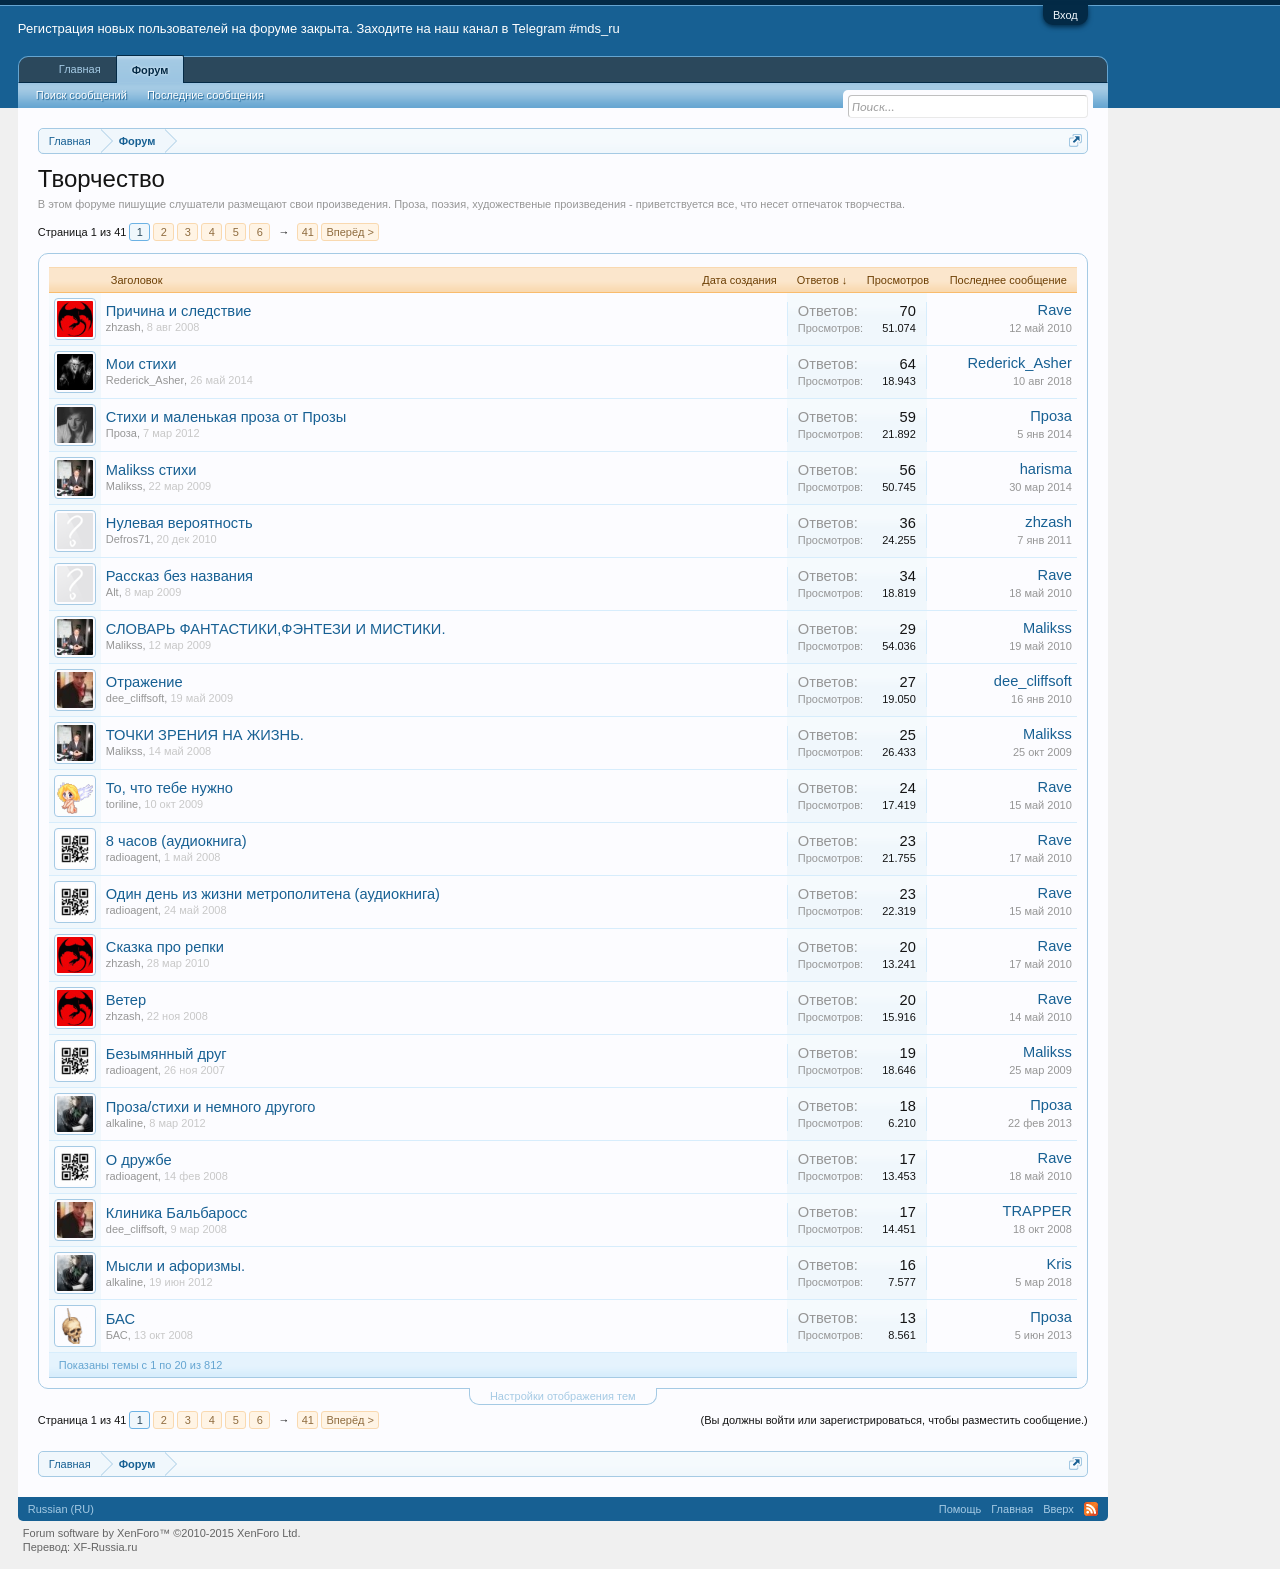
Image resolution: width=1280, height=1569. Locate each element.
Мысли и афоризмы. (175, 1266)
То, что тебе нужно (169, 788)
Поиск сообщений (81, 95)
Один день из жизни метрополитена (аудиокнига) (273, 894)
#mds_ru (594, 28)
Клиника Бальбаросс (177, 1213)
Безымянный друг (166, 1054)
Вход (1065, 15)
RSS (1091, 1509)
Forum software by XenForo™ (162, 1533)
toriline (122, 804)
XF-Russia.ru (105, 1547)
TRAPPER (1037, 1211)
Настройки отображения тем (563, 1396)
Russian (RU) (61, 1509)
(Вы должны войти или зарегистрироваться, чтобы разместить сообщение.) (894, 1420)
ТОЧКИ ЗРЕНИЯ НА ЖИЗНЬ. (205, 735)
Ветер (126, 1000)
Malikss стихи (151, 470)
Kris (1059, 1264)
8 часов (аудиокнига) (176, 841)
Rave (1055, 310)
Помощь (960, 1509)
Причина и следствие (179, 311)
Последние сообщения (205, 95)
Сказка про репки (165, 947)
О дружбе (139, 1160)
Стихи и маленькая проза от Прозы (226, 417)
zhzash (123, 327)
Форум (150, 70)
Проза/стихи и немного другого (211, 1107)
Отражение (144, 682)
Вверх (1058, 1509)
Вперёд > (350, 232)
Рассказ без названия (179, 576)
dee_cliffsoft (135, 698)
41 (308, 232)
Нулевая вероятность (179, 523)
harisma (1046, 469)
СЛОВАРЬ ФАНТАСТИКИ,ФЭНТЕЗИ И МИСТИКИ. (276, 629)
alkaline (124, 1123)
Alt (112, 592)
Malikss (124, 486)
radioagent (132, 857)
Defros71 (128, 539)
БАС (120, 1319)
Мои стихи (141, 364)
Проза (121, 433)
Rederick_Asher (145, 380)
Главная (80, 69)
